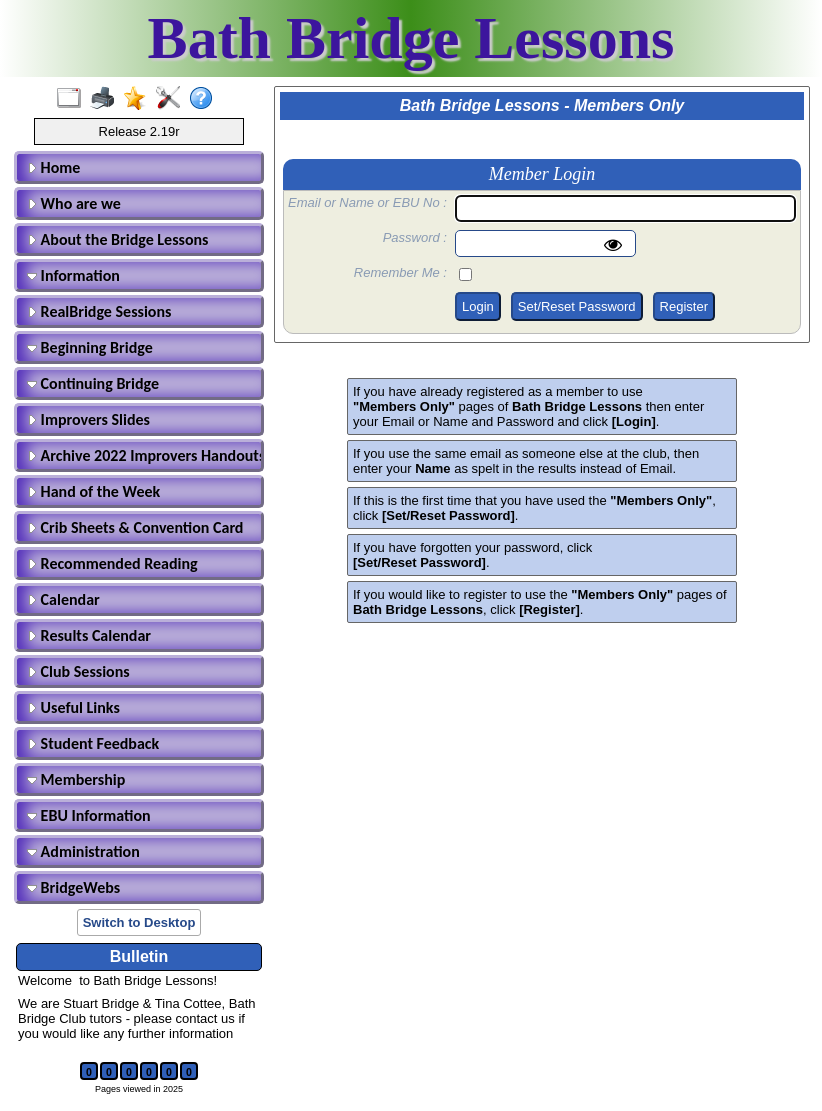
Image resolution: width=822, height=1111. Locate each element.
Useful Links (73, 707)
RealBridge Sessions (99, 311)
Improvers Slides (88, 419)
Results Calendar (89, 635)
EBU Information (89, 815)
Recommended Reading (112, 563)
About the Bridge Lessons (117, 239)
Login (478, 306)
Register (684, 306)
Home (53, 167)
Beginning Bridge (90, 347)
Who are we (74, 203)
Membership (76, 779)
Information (73, 275)
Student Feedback (93, 743)
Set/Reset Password (577, 306)
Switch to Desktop (139, 922)
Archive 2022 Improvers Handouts (142, 455)
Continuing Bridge (93, 383)
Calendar (63, 599)
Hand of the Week (93, 491)
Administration (83, 851)
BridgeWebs (73, 887)
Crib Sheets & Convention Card (135, 527)
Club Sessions (78, 671)
